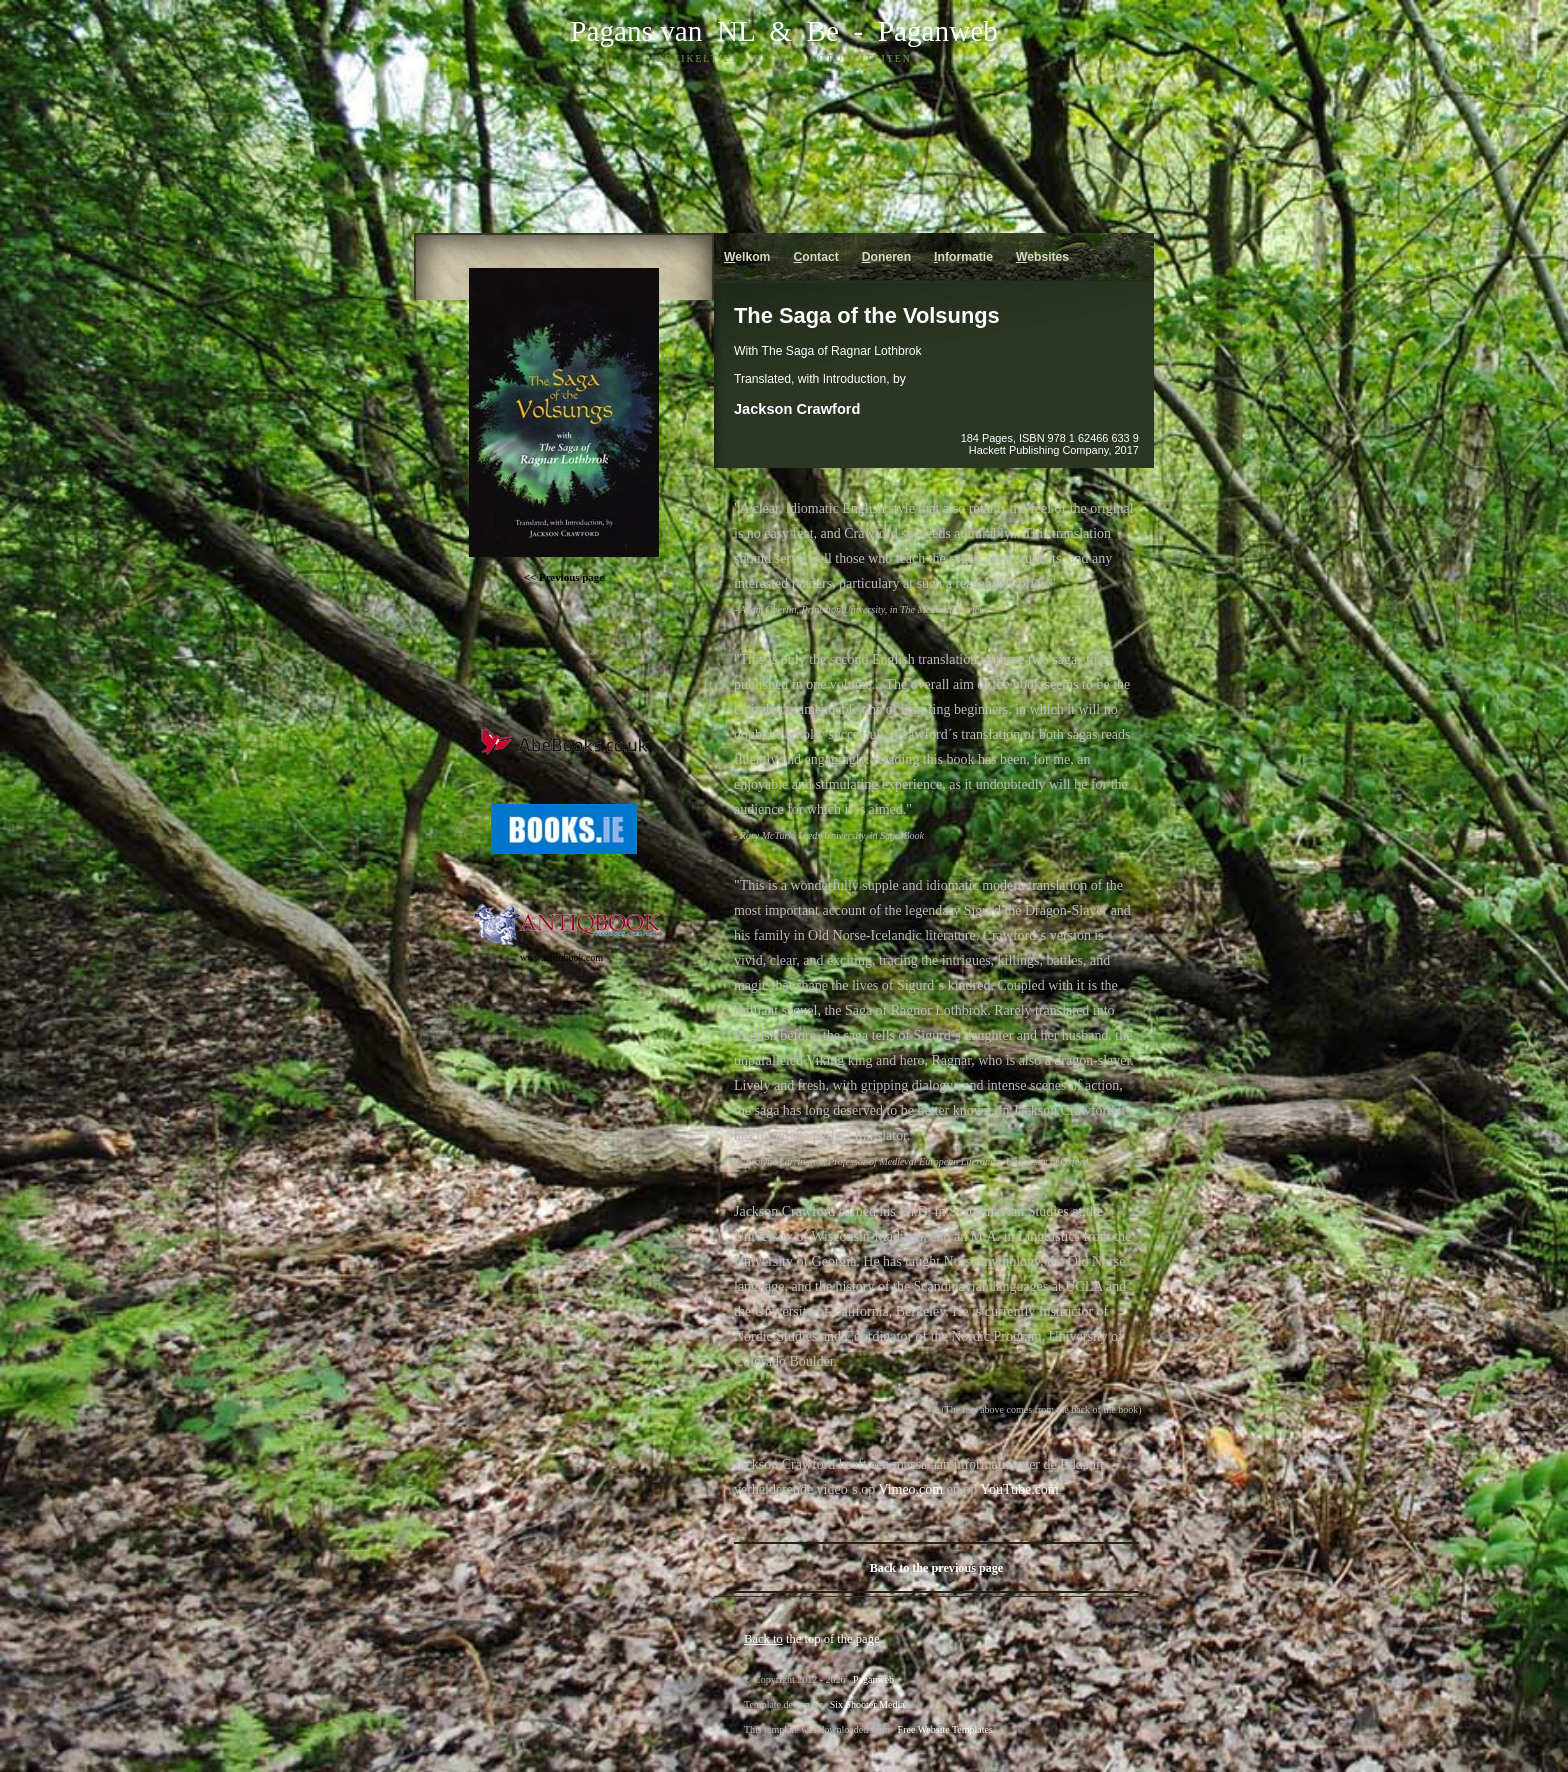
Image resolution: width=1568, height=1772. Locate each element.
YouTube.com (1019, 1489)
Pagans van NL (662, 31)
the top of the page (812, 1639)
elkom (747, 257)
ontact (815, 257)
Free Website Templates (945, 1729)
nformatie (963, 257)
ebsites (1042, 257)
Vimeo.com (910, 1489)
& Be (797, 31)
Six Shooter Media (867, 1704)
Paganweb (938, 31)
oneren (886, 257)
